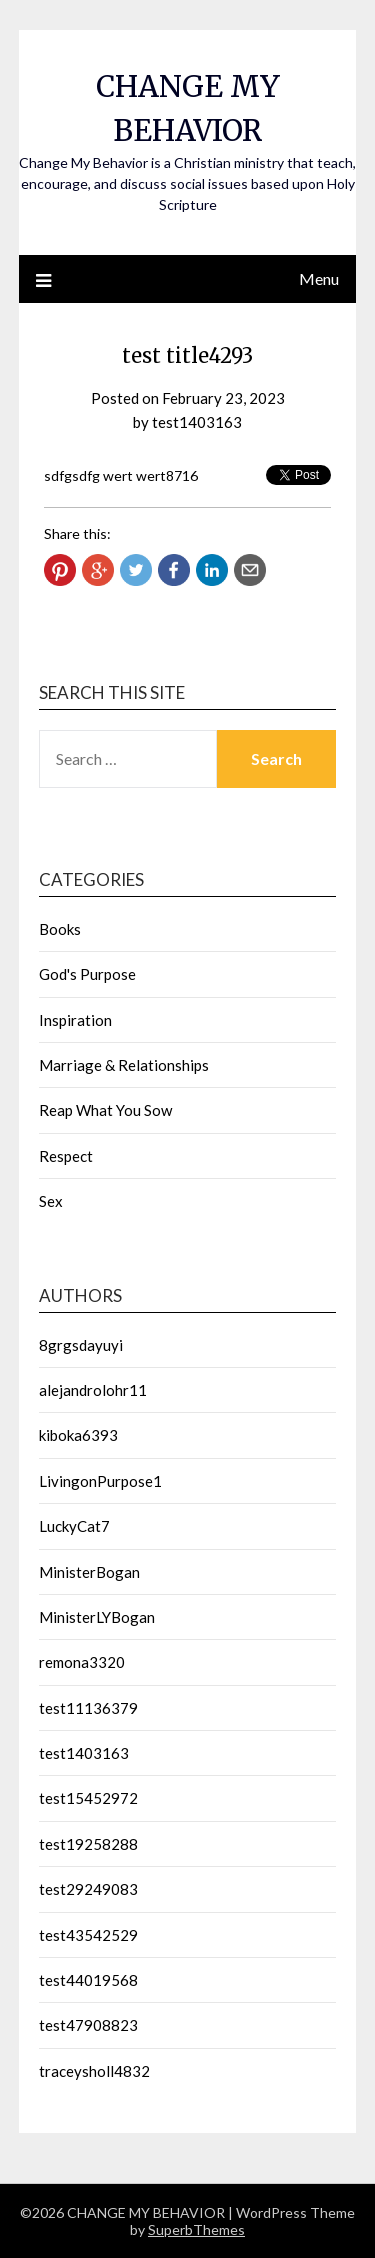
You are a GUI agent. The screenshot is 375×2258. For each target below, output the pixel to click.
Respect (66, 1156)
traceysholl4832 (94, 2071)
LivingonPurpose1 (100, 1481)
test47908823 (88, 2025)
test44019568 (88, 1980)
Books (60, 929)
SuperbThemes (196, 2229)
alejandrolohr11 (93, 1390)
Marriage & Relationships (124, 1065)
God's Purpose (87, 974)
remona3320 (82, 1662)
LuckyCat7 (74, 1526)
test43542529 (88, 1935)
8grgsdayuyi (81, 1345)
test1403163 (197, 422)
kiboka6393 (78, 1435)
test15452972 (88, 1798)
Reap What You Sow (105, 1110)
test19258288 (88, 1844)
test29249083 (88, 1889)
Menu (319, 278)
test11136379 (88, 1708)
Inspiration (75, 1020)
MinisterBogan (89, 1572)
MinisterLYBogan (97, 1617)
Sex (51, 1201)
